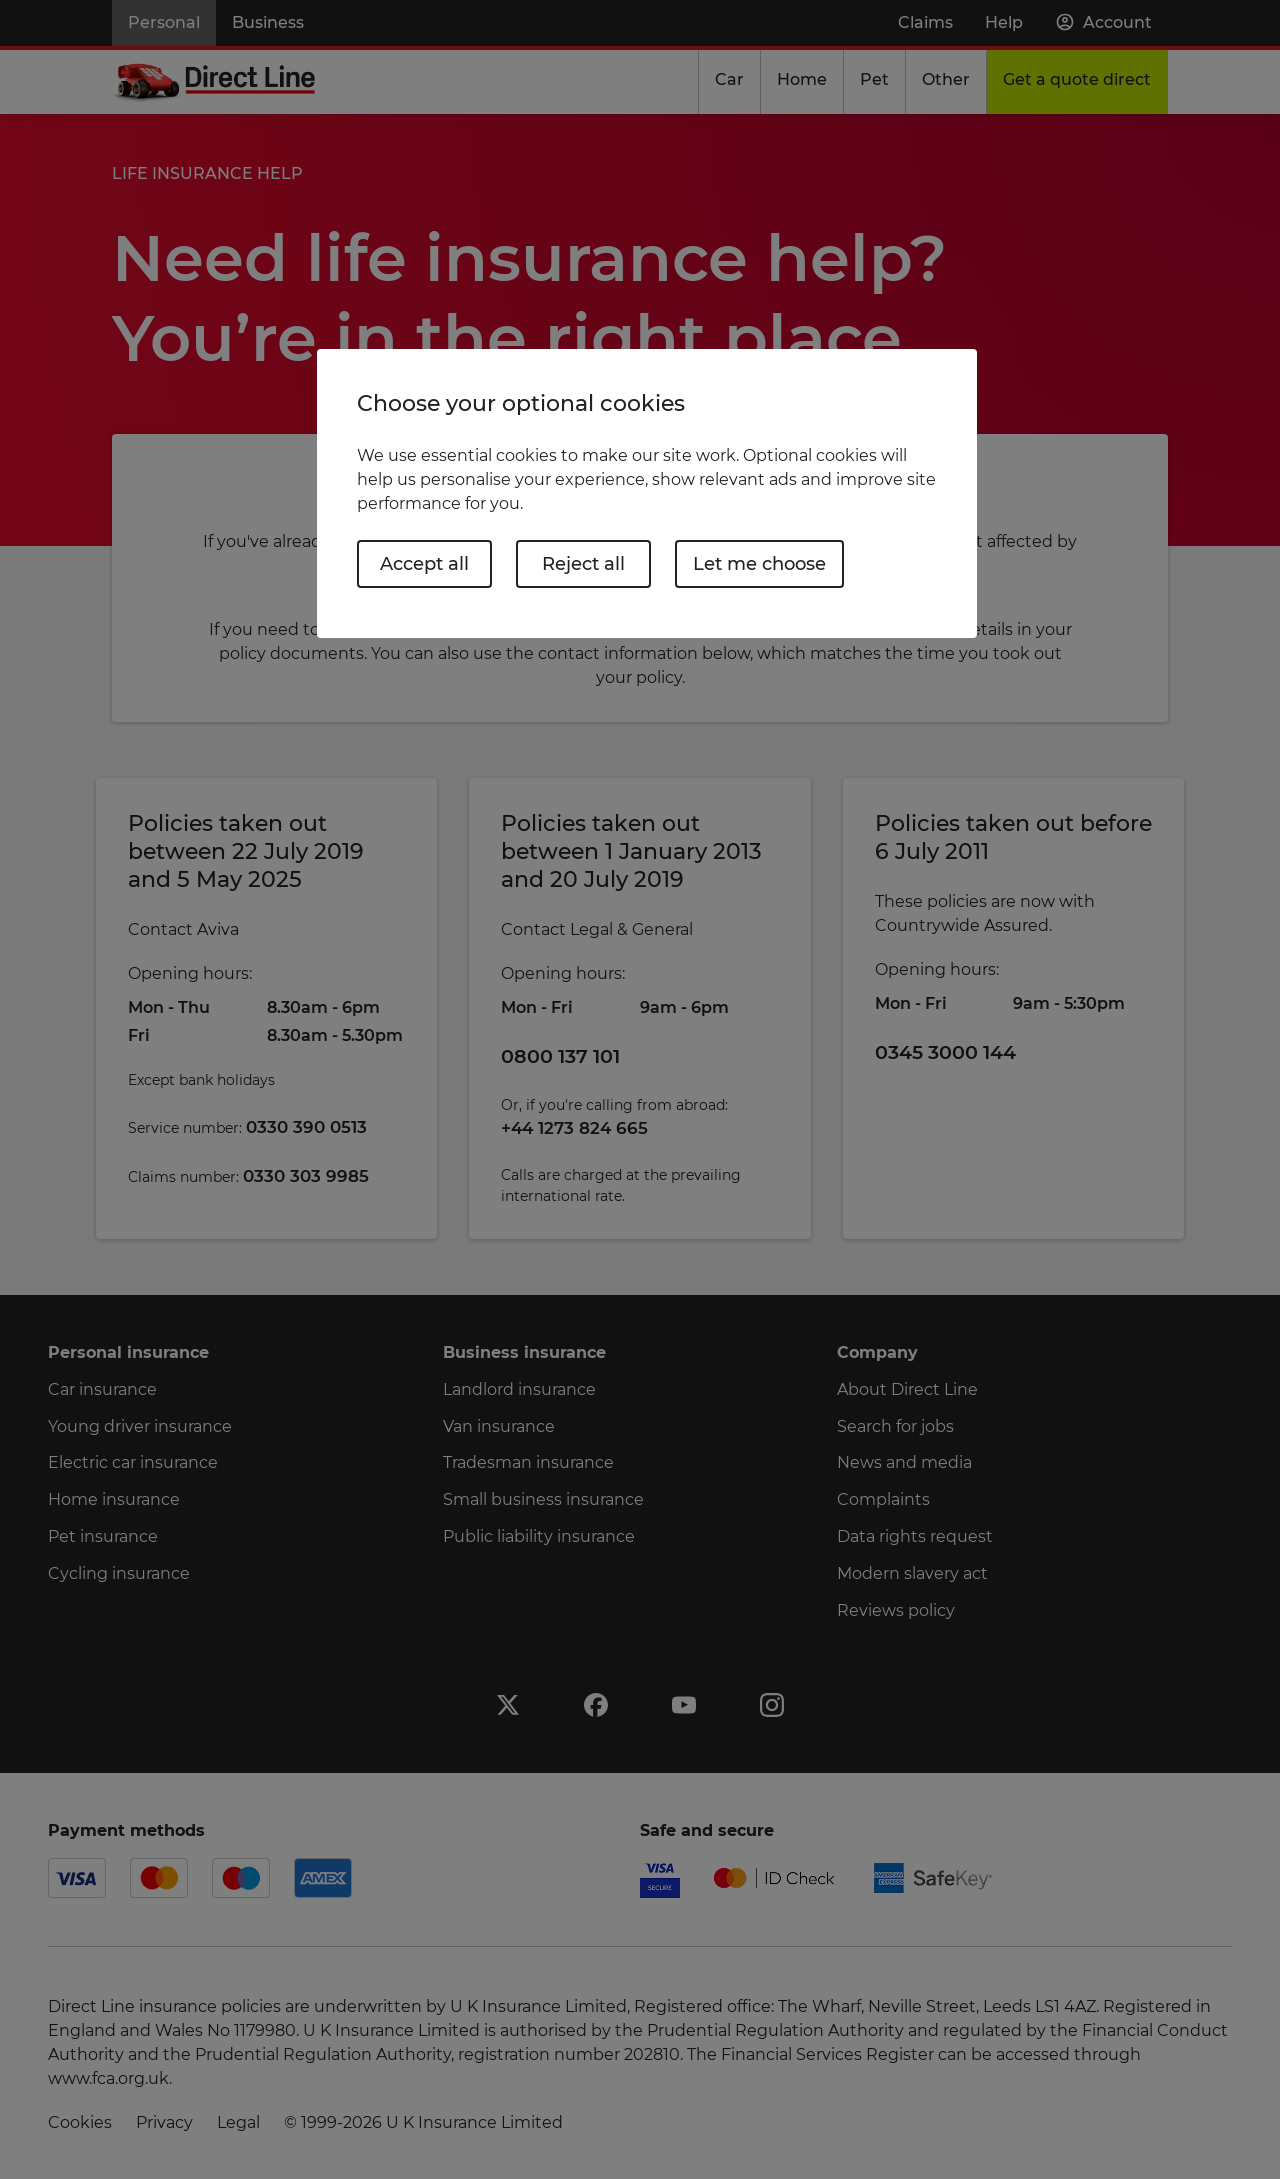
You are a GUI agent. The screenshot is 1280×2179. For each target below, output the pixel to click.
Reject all (583, 564)
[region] (647, 493)
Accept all (424, 564)
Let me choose (759, 564)
